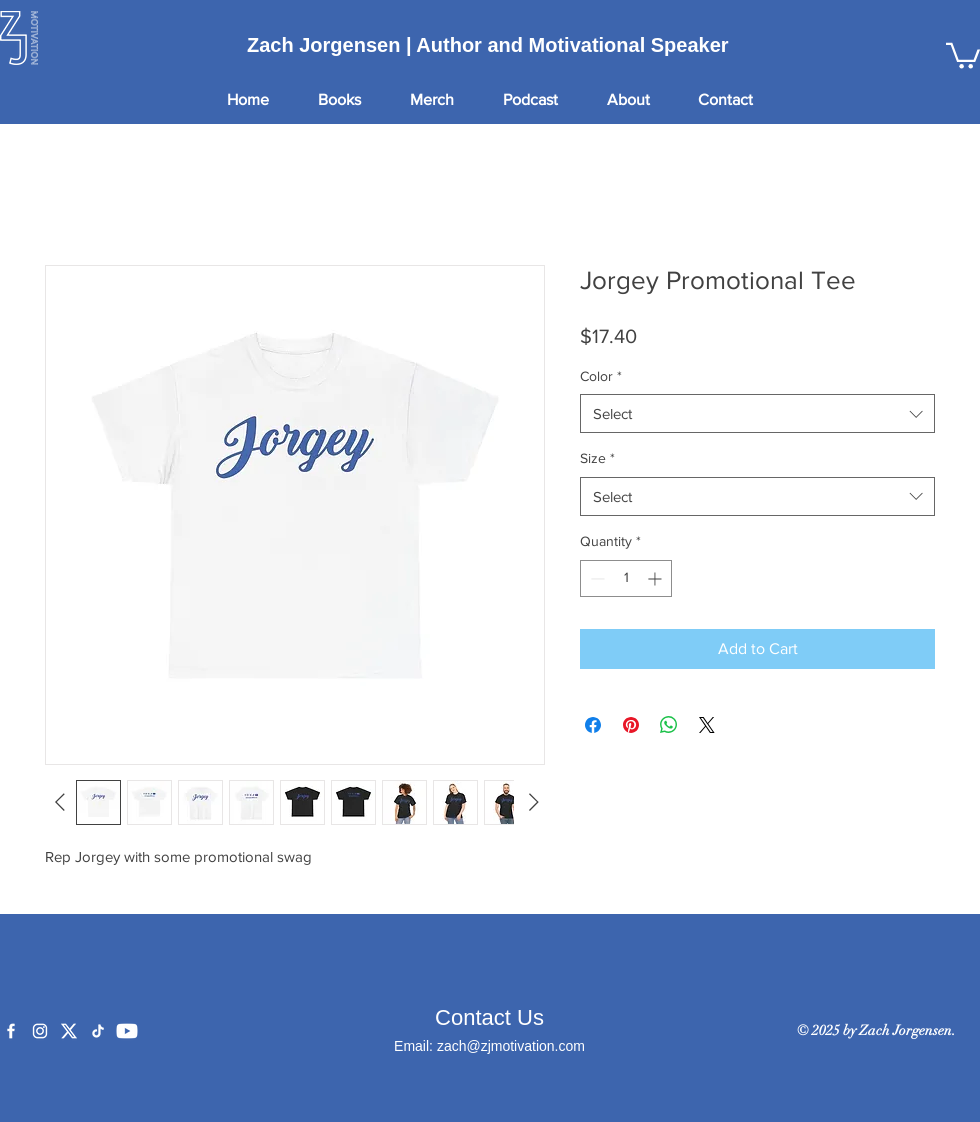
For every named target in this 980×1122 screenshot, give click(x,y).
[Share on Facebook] (593, 725)
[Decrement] (595, 578)
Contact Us (489, 1017)
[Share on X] (707, 725)
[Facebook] (11, 1031)
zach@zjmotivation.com (511, 1046)
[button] (963, 54)
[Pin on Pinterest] (631, 725)
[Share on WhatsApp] (669, 725)
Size (597, 458)
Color (601, 376)
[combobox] (757, 413)
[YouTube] (127, 1031)
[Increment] (656, 578)
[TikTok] (98, 1031)
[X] (69, 1031)
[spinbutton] (626, 578)
